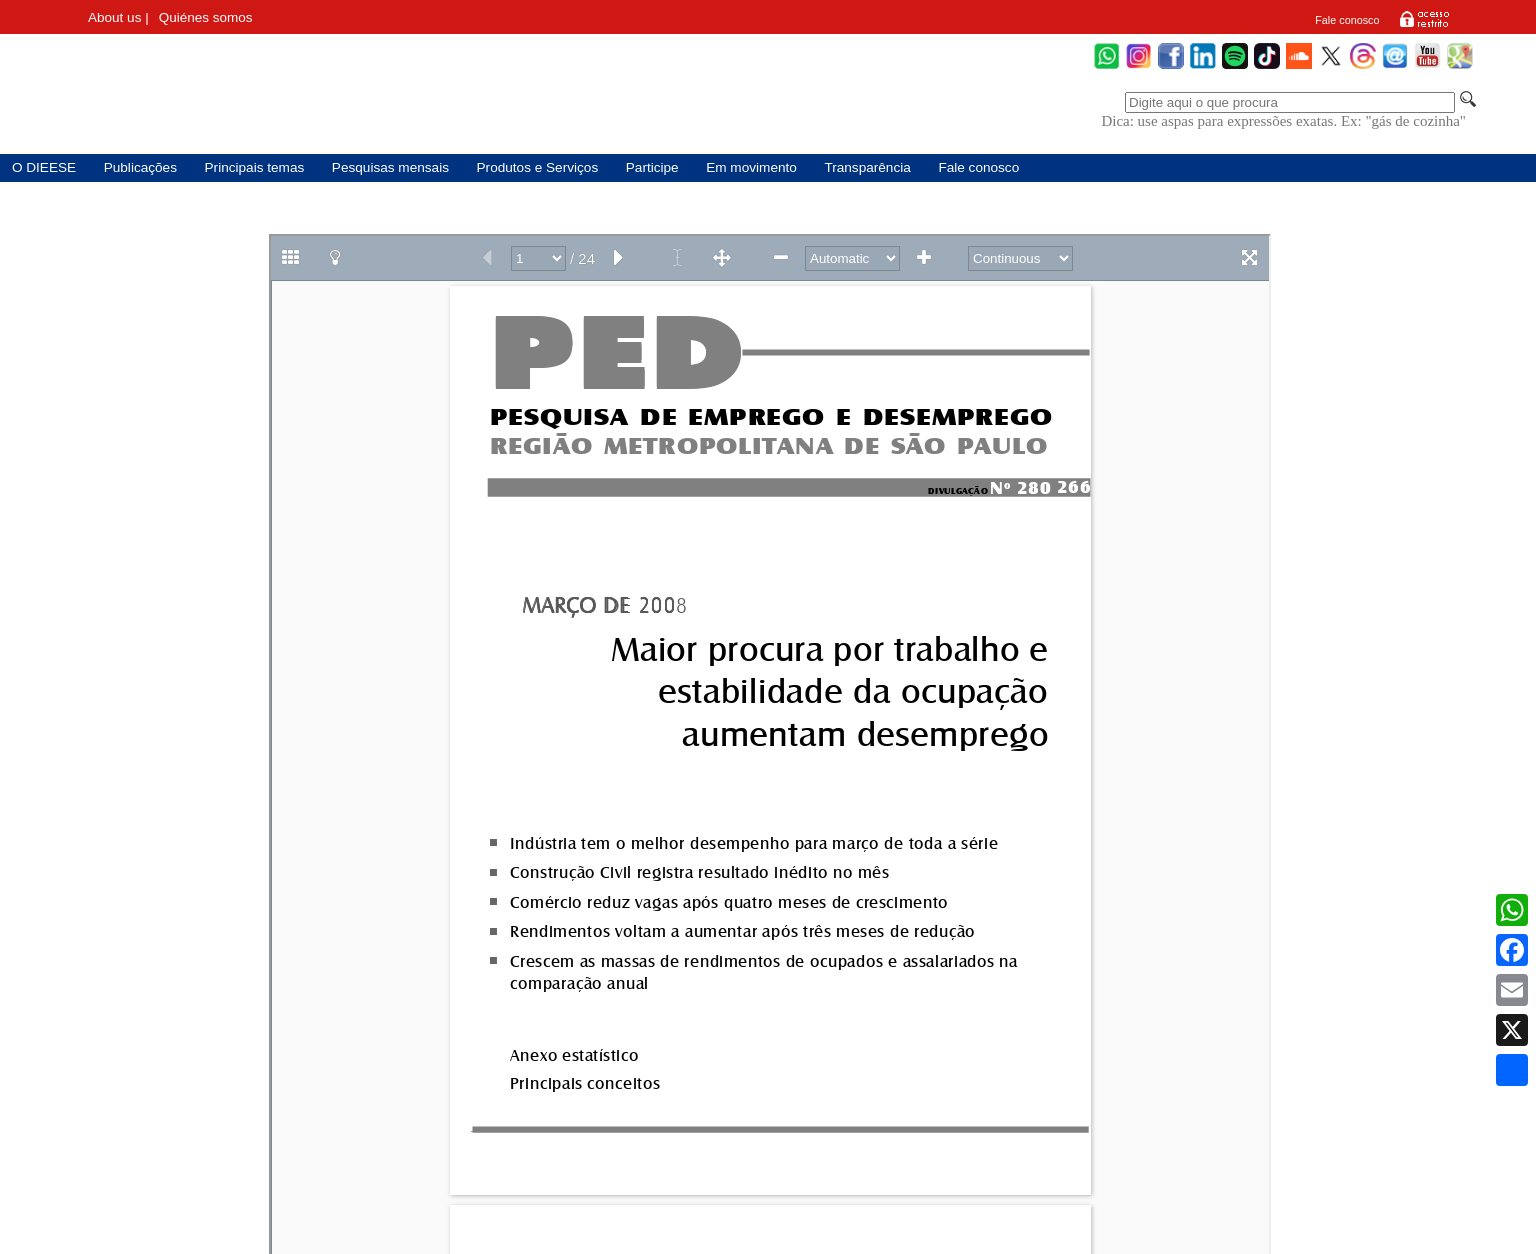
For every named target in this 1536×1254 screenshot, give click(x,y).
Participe (652, 167)
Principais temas (255, 167)
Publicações (140, 167)
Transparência (867, 167)
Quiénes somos (206, 17)
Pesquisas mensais (390, 167)
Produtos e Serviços (538, 167)
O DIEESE (44, 167)
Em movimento (751, 167)
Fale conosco (1347, 20)
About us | (118, 17)
